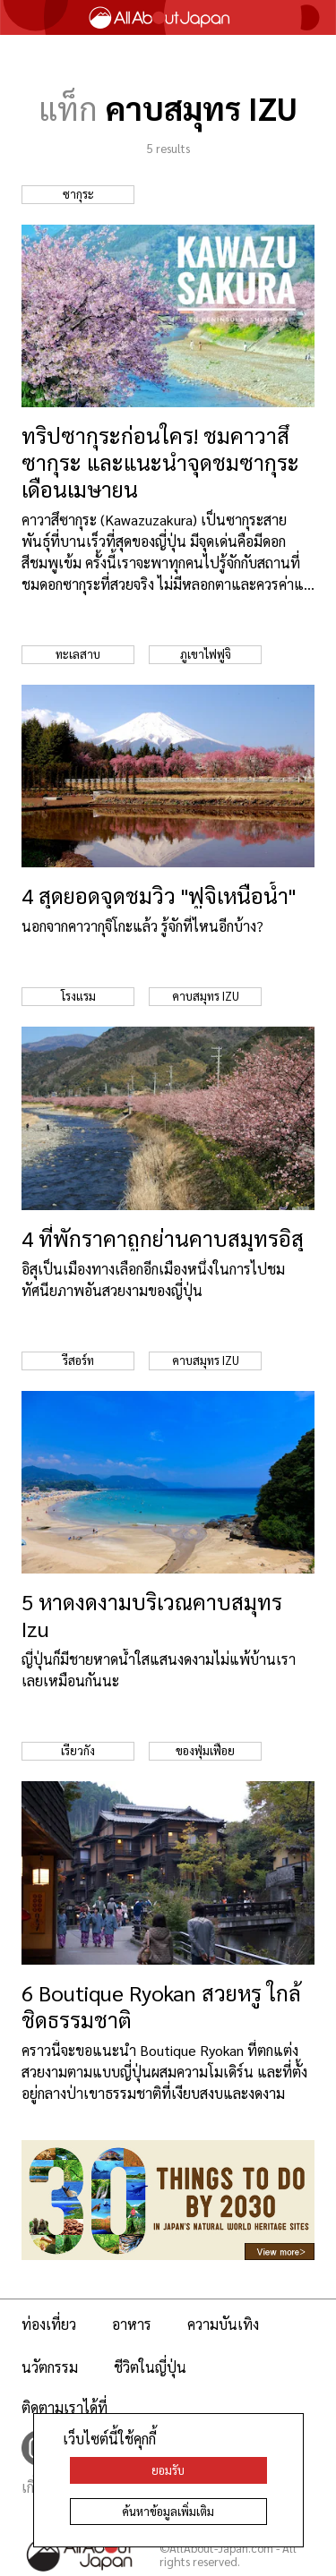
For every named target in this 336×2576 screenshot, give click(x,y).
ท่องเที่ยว (49, 2324)
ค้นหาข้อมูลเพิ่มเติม (168, 2511)
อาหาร (131, 2324)
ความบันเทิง (223, 2324)
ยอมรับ (168, 2470)
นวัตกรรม (50, 2367)
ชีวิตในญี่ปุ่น (150, 2367)
